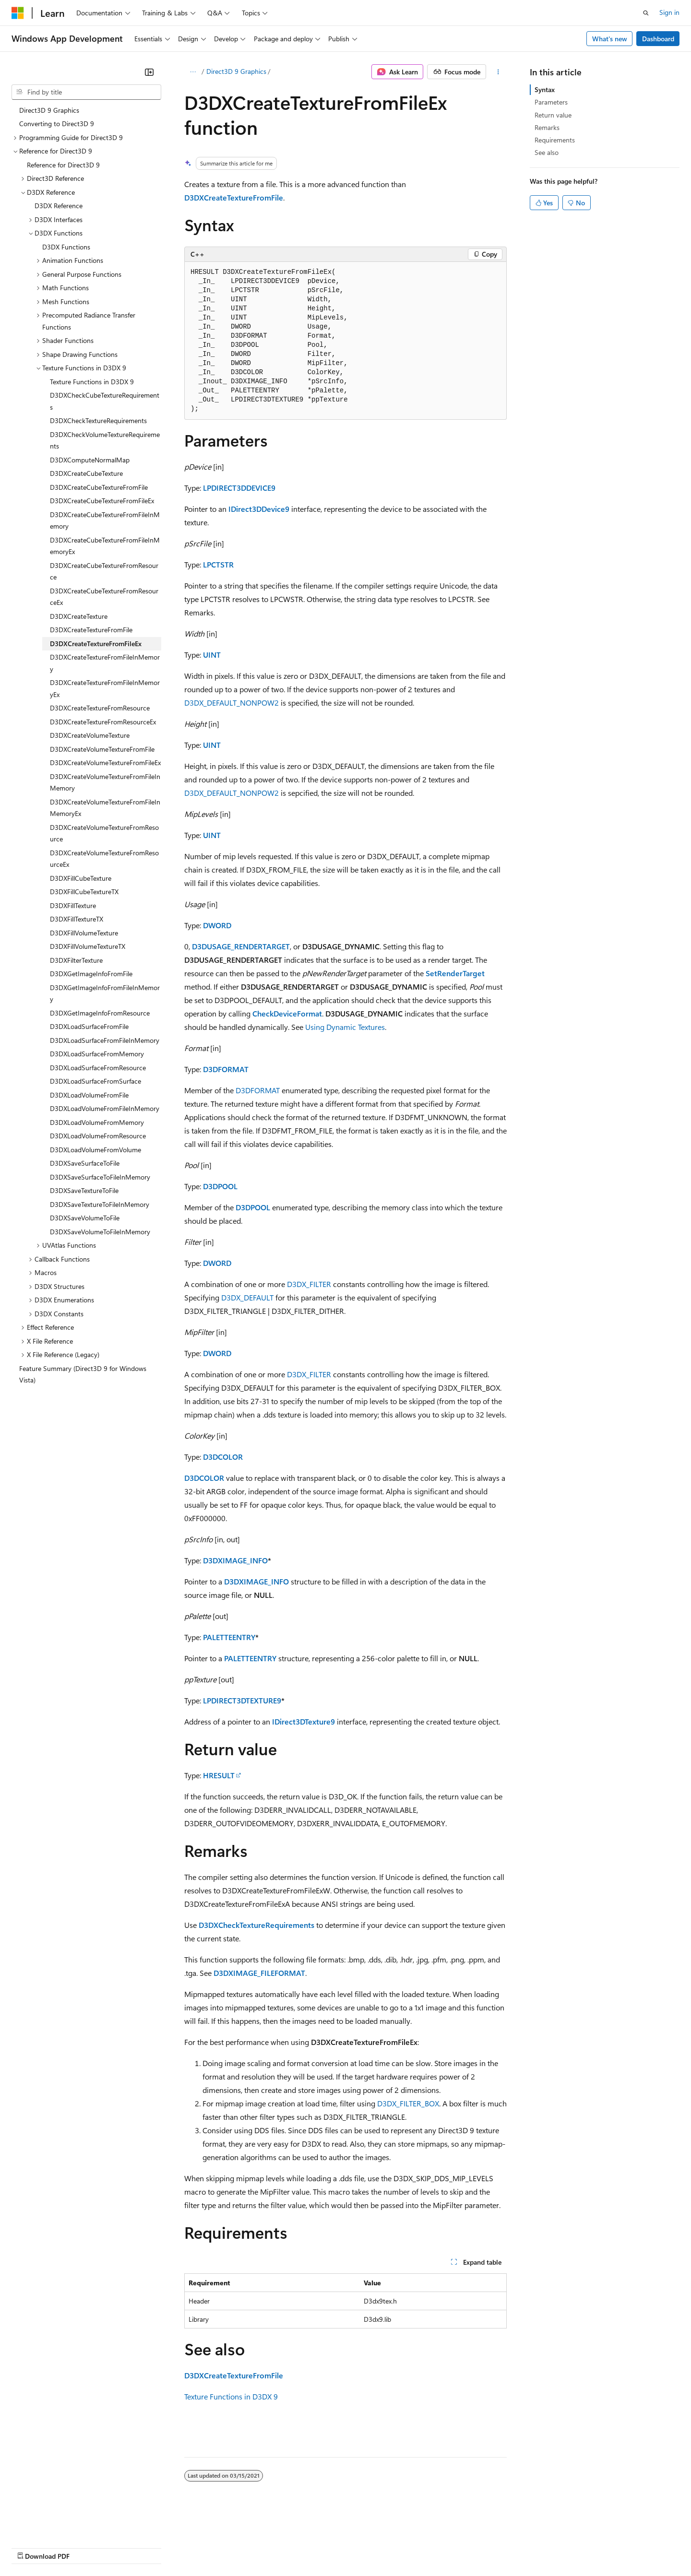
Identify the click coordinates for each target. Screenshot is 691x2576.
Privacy (209, 2547)
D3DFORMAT (226, 1069)
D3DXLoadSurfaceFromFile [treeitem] (89, 1026)
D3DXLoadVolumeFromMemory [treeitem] (97, 1122)
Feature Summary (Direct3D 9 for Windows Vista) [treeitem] (82, 1374)
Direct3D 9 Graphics (236, 71)
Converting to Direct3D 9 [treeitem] (56, 123)
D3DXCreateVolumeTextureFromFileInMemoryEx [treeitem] (105, 807)
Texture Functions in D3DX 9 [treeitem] (92, 381)
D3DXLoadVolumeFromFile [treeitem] (89, 1094)
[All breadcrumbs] (192, 72)
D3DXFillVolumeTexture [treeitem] (84, 932)
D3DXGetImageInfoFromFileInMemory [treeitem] (105, 993)
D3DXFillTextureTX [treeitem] (76, 918)
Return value (553, 114)
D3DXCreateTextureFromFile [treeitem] (91, 629)
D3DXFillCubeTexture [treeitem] (80, 878)
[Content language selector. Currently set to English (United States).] (55, 2524)
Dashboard (658, 38)
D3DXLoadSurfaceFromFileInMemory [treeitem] (104, 1040)
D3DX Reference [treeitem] (59, 205)
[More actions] (498, 72)
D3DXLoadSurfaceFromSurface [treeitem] (95, 1081)
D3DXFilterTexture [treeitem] (76, 960)
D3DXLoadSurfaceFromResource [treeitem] (98, 1067)
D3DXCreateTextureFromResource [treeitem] (100, 707)
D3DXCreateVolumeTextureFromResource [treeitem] (104, 833)
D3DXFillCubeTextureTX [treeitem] (84, 891)
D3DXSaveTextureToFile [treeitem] (84, 1190)
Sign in (669, 12)
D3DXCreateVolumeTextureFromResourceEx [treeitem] (104, 858)
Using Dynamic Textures (345, 1027)
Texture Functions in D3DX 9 (231, 2396)
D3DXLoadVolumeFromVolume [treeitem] (95, 1149)
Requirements (555, 139)
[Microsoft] (18, 13)
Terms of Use (350, 2547)
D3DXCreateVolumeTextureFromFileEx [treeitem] (105, 762)
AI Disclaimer (31, 2547)
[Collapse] (149, 72)
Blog (130, 2547)
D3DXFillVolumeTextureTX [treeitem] (87, 946)
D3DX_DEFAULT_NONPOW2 (231, 702)
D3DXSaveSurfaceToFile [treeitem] (84, 1163)
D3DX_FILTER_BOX (408, 2103)
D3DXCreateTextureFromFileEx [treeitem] (96, 643)
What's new (609, 38)
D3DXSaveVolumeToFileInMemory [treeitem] (100, 1231)
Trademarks (398, 2547)
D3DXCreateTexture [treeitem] (78, 616)
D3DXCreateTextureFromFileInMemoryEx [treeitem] (105, 688)
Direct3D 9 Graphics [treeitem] (49, 110)
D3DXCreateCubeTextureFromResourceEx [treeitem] (104, 596)
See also (547, 152)
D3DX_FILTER (309, 1284)
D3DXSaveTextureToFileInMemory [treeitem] (99, 1204)
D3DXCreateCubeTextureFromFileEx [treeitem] (102, 500)
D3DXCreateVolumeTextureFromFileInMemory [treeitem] (105, 782)
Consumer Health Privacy (275, 2547)
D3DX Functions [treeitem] (66, 246)
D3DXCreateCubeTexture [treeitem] (86, 473)
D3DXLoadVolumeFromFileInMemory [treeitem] (104, 1108)
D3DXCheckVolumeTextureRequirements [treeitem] (105, 440)
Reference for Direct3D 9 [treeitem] (63, 164)
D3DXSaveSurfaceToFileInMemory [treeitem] (100, 1177)
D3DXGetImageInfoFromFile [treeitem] (91, 973)
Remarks (547, 127)
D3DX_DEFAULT (247, 1297)
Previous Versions (87, 2547)
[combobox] (86, 92)
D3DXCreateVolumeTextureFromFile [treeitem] (102, 749)
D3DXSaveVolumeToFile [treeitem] (84, 1217)
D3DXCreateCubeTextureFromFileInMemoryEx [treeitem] (105, 545)
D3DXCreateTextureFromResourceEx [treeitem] (103, 721)
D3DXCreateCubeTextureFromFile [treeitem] (99, 487)
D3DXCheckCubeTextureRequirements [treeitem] (104, 401)
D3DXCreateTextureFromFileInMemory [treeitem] (105, 663)
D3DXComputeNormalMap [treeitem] (90, 459)
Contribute (172, 2547)
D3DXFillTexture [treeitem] (73, 905)
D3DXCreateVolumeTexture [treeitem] (90, 735)
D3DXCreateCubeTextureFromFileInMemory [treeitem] (105, 520)
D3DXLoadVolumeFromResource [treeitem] (98, 1135)
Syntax (545, 89)
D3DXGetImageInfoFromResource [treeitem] (100, 1012)
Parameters (551, 101)
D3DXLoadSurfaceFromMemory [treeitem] (97, 1053)
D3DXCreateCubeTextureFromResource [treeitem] (104, 571)
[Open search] (645, 13)
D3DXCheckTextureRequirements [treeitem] (98, 420)
